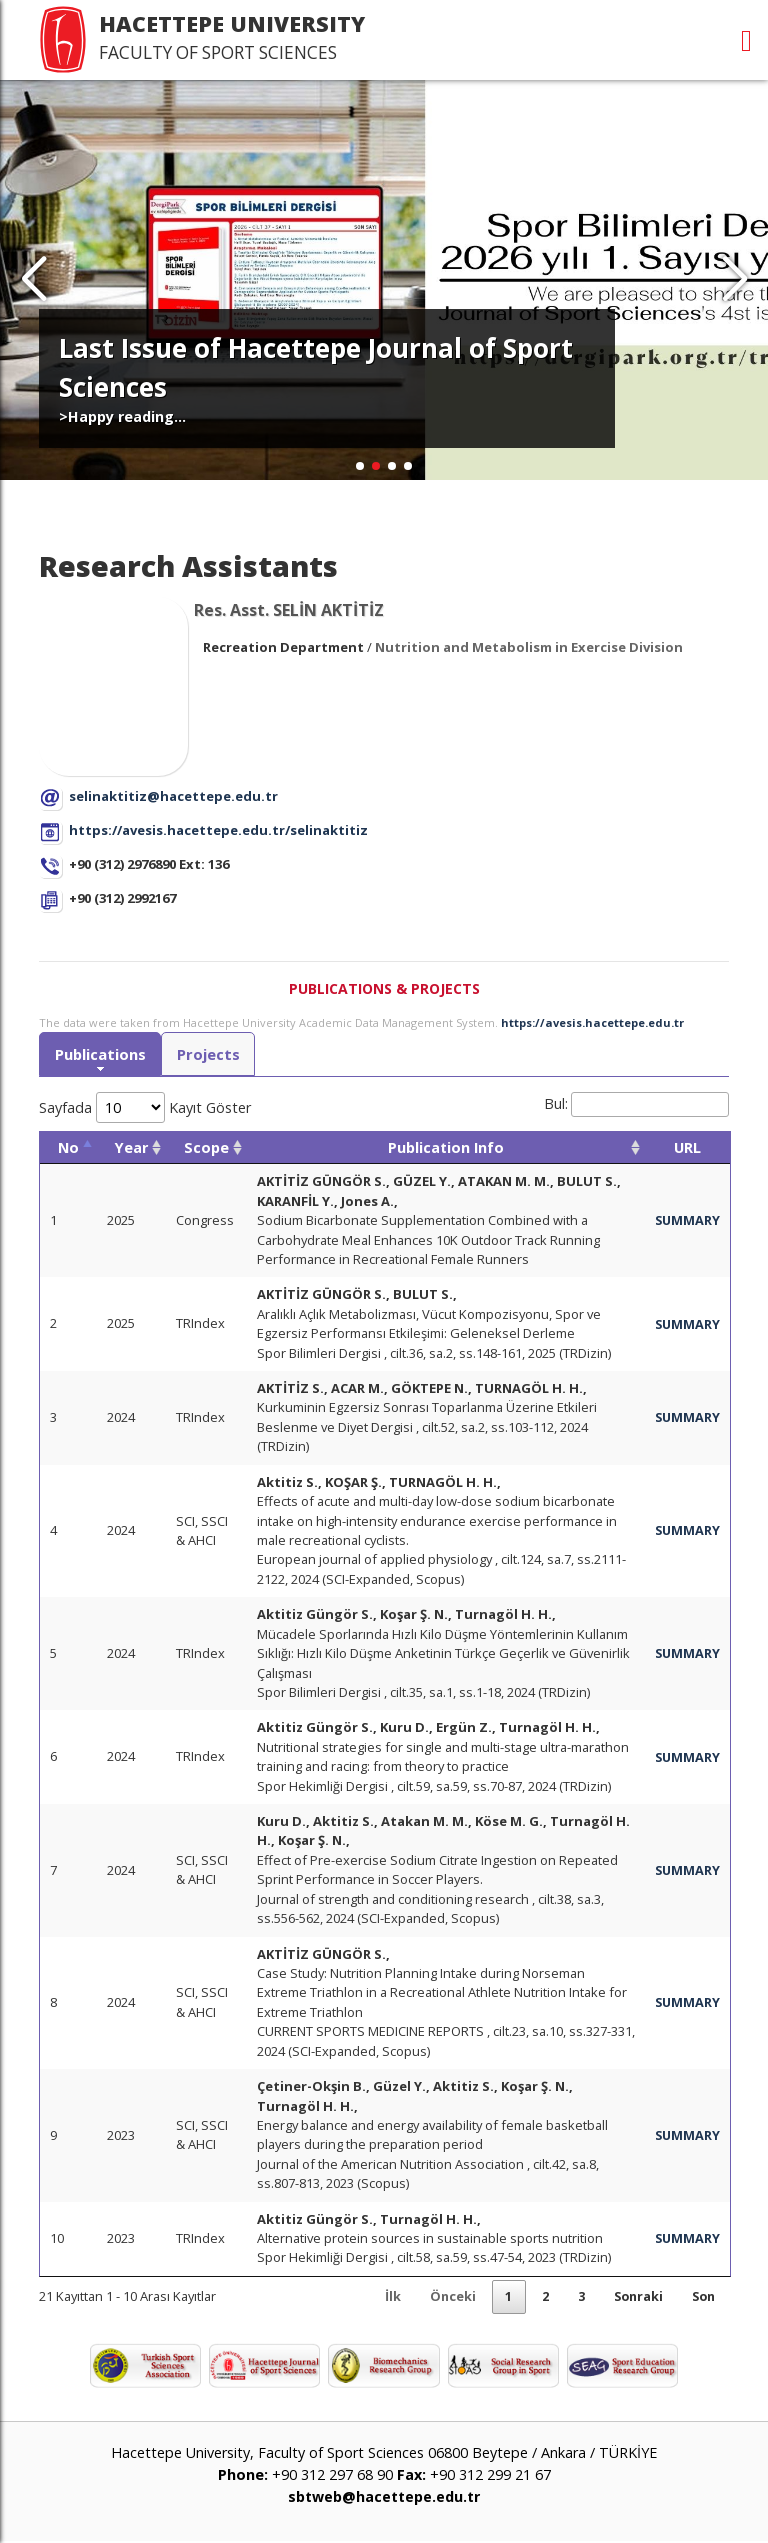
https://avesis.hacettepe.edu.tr (592, 1022)
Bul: (636, 1104)
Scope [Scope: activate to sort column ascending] (206, 1147)
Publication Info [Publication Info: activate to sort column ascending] (445, 1147)
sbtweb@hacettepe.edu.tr (384, 2497)
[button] (734, 280)
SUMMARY (686, 1221)
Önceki (443, 2297)
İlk (382, 2297)
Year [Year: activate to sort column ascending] (131, 1147)
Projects (210, 1054)
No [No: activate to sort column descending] (68, 1147)
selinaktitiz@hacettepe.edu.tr (173, 796)
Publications (101, 1054)
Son (702, 2297)
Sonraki (633, 2297)
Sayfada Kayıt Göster (145, 1107)
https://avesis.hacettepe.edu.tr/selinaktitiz (218, 830)
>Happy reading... (122, 416)
